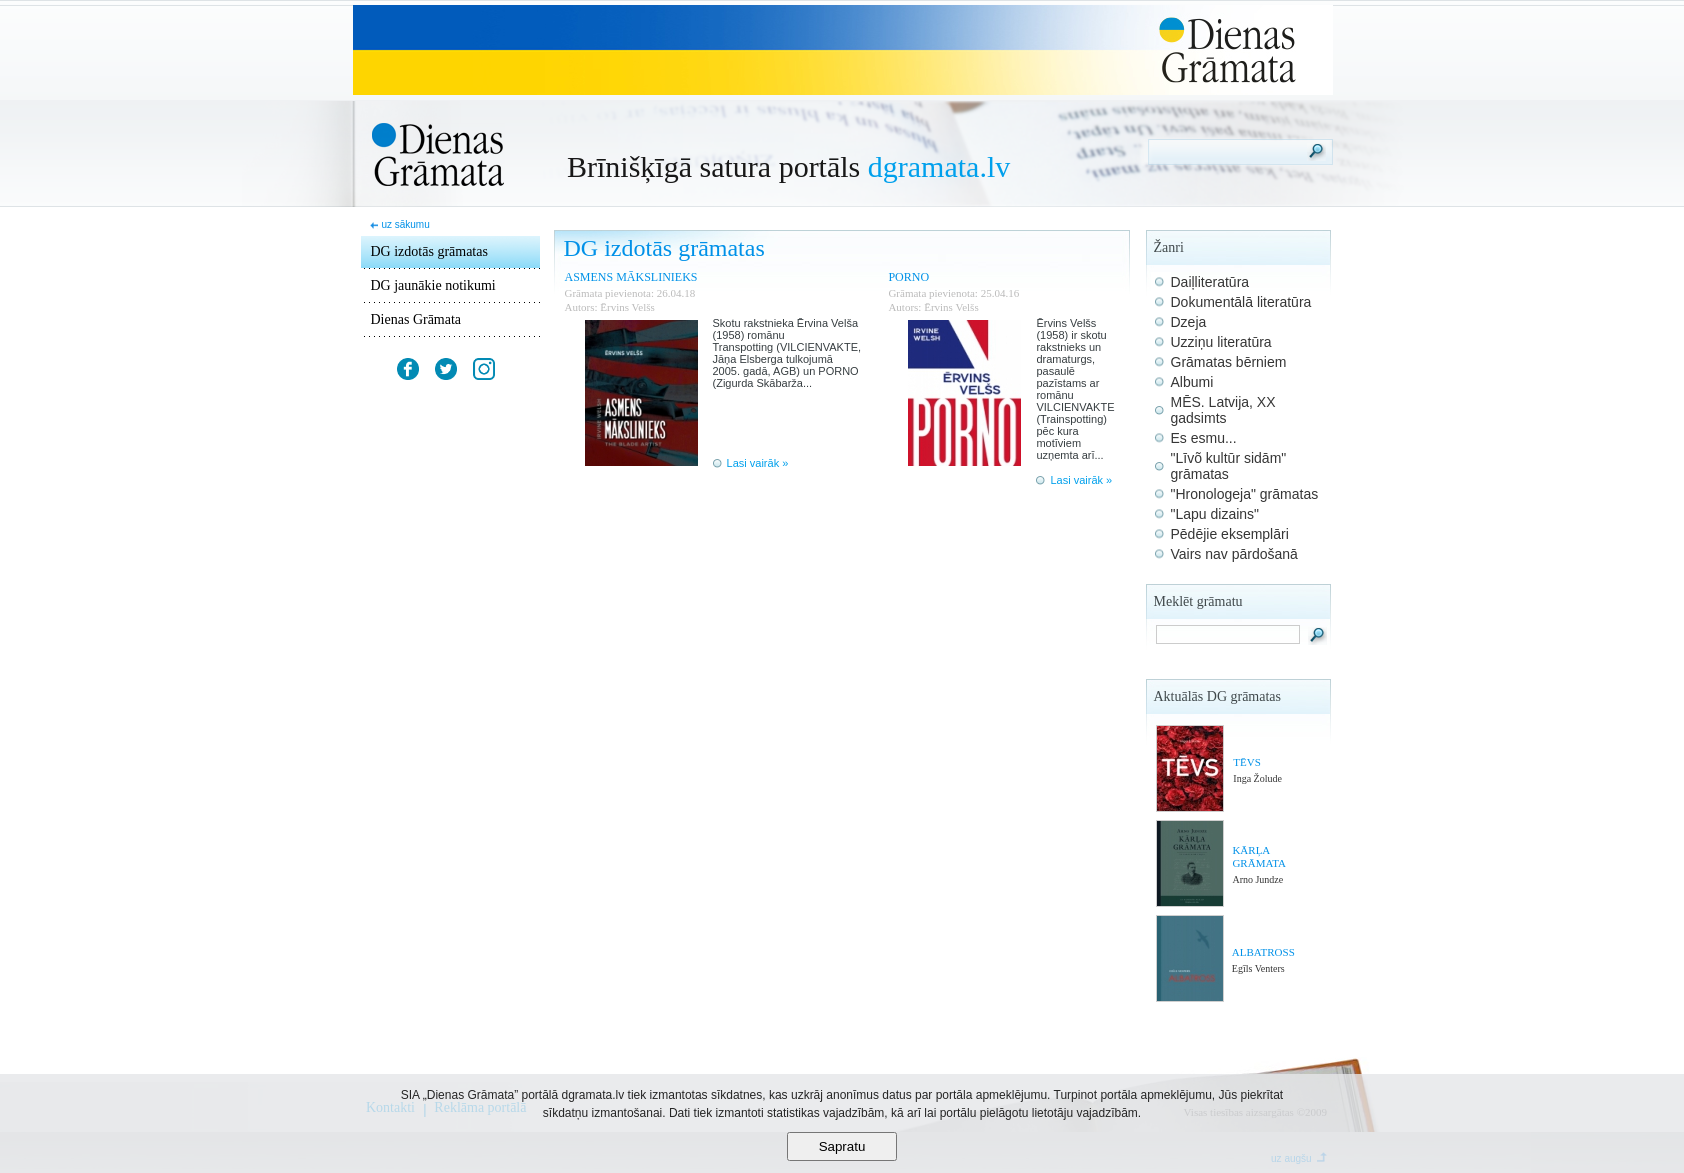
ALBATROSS (1263, 952)
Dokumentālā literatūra (1241, 302)
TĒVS (1247, 762)
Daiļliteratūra (1210, 282)
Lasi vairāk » (758, 463)
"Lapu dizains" (1215, 514)
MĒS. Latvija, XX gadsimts (1223, 410)
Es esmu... (1204, 438)
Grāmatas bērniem (1229, 362)
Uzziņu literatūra (1221, 342)
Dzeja (1189, 322)
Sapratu (842, 1146)
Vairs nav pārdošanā (1234, 554)
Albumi (1192, 382)
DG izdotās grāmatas (429, 251)
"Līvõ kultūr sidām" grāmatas (1229, 466)
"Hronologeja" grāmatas (1245, 494)
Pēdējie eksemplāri (1230, 534)
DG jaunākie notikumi (433, 285)
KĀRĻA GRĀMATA (1259, 856)
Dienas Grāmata (416, 319)
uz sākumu (405, 224)
